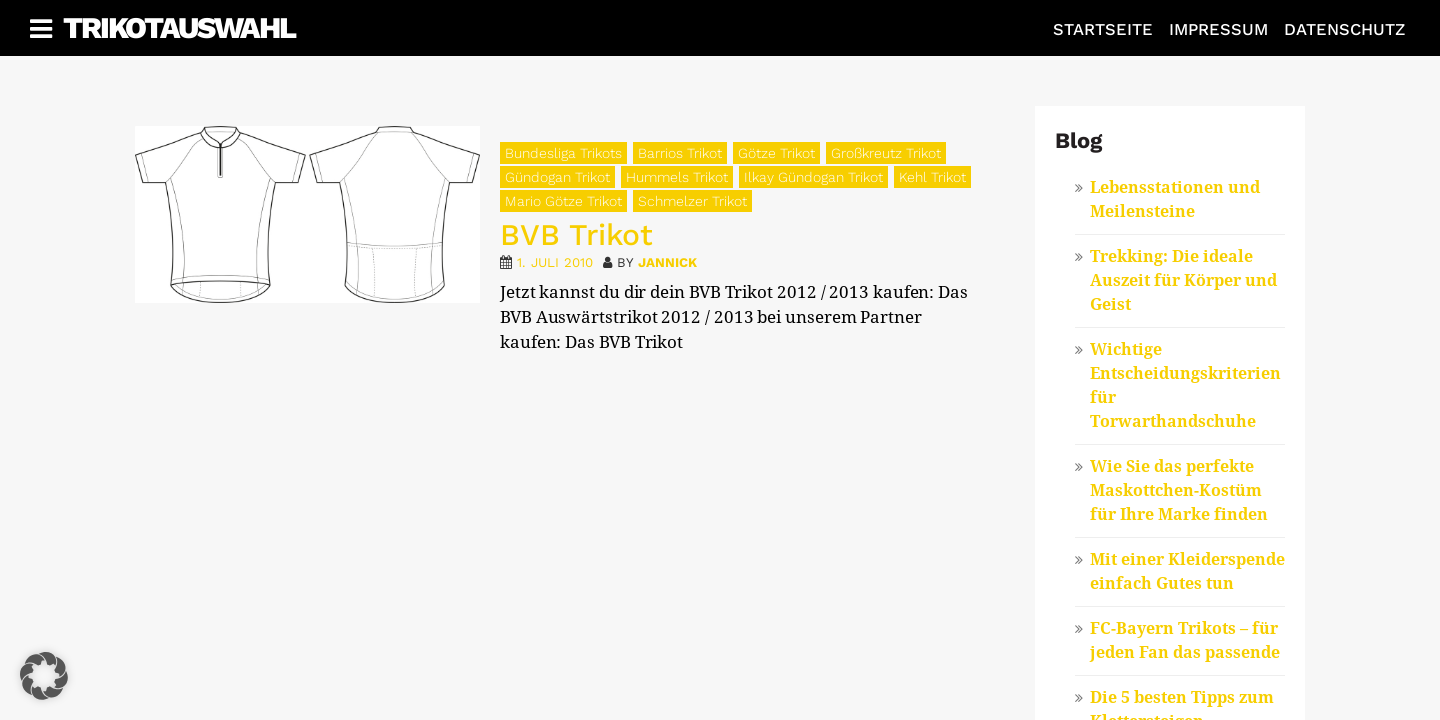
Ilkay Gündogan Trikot (813, 177)
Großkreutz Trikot (886, 153)
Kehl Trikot (932, 177)
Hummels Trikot (677, 177)
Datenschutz (1344, 29)
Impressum (1218, 29)
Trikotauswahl (179, 27)
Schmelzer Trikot (692, 201)
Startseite (1103, 29)
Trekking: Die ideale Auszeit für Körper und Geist (1183, 280)
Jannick (667, 262)
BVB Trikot (576, 234)
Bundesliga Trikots (563, 153)
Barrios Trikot (680, 153)
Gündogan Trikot (557, 177)
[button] (44, 676)
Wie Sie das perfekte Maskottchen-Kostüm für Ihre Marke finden (1179, 490)
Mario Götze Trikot (563, 201)
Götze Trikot (776, 153)
